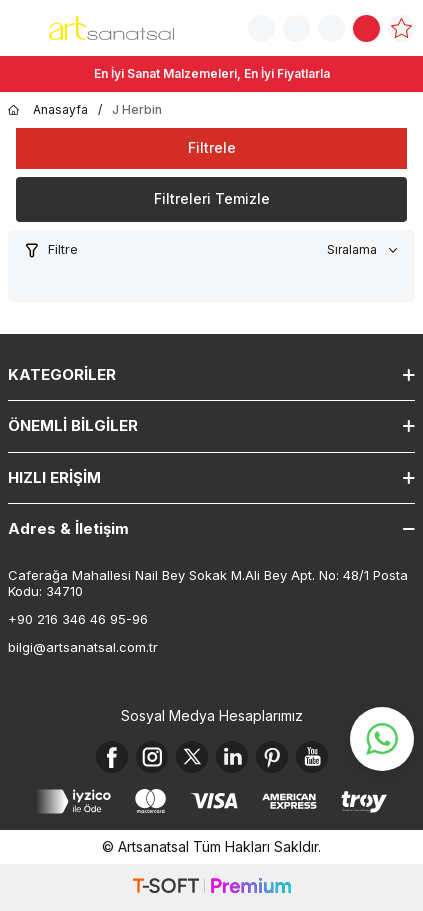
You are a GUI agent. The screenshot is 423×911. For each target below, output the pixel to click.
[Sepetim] (366, 28)
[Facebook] (112, 757)
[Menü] (20, 26)
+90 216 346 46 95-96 (78, 619)
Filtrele (212, 147)
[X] (192, 757)
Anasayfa (48, 110)
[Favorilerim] (401, 28)
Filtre (51, 249)
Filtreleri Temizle (212, 198)
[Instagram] (152, 757)
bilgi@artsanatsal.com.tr (83, 647)
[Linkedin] (232, 757)
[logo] (111, 28)
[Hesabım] (331, 28)
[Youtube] (312, 757)
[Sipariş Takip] (296, 28)
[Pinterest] (272, 757)
